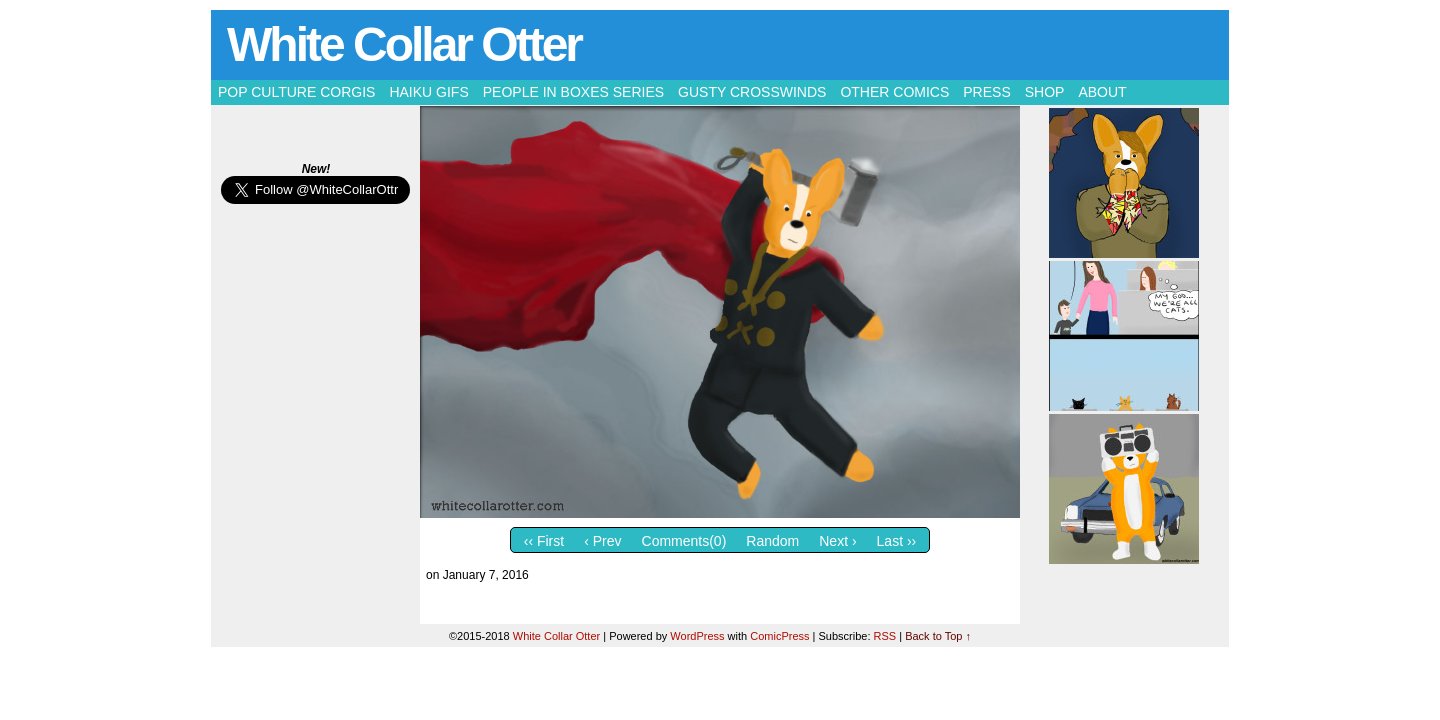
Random (772, 541)
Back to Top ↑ (938, 636)
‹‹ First (544, 541)
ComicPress (779, 636)
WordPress (697, 636)
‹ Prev (602, 541)
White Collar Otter (404, 44)
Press (986, 92)
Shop (1045, 92)
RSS (885, 636)
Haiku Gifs (428, 92)
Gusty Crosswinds (752, 92)
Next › (837, 541)
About (1102, 92)
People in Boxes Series (573, 92)
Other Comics (894, 92)
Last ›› (897, 541)
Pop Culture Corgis (296, 92)
